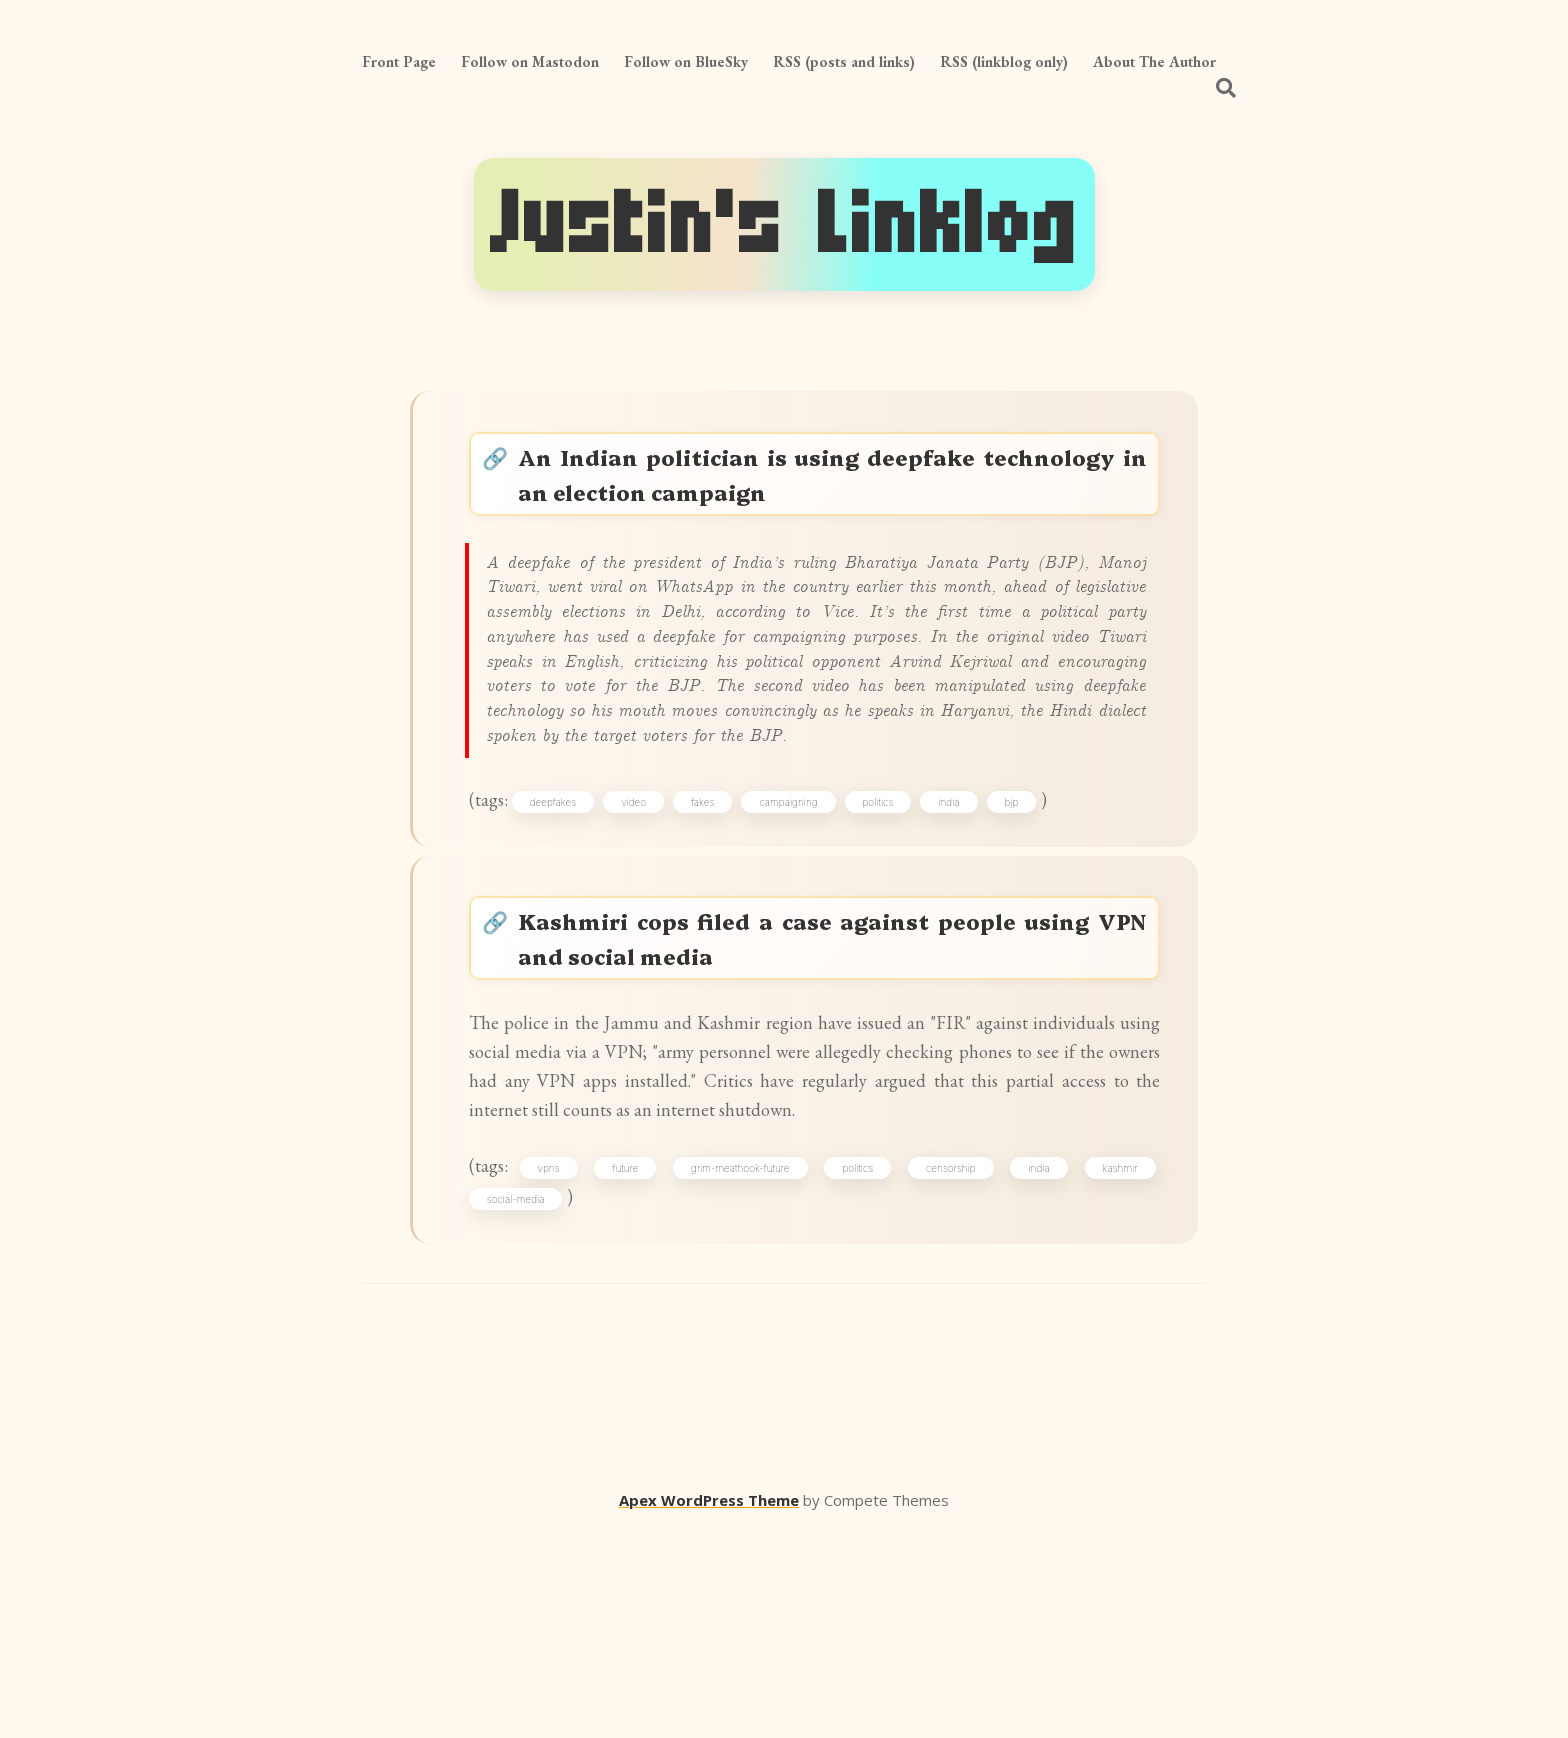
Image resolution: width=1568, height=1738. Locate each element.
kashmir (1111, 1364)
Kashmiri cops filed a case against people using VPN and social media (836, 1058)
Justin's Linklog (784, 224)
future (637, 1364)
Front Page (399, 61)
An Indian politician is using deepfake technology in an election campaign (836, 483)
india (968, 904)
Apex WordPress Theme (709, 1709)
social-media (528, 1400)
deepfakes (573, 904)
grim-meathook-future (748, 1364)
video (653, 904)
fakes (722, 904)
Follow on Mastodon (530, 61)
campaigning (808, 904)
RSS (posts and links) (844, 61)
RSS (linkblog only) (1004, 61)
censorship (951, 1364)
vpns (564, 1364)
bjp (1031, 904)
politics (897, 904)
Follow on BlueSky (686, 61)
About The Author (1154, 61)
